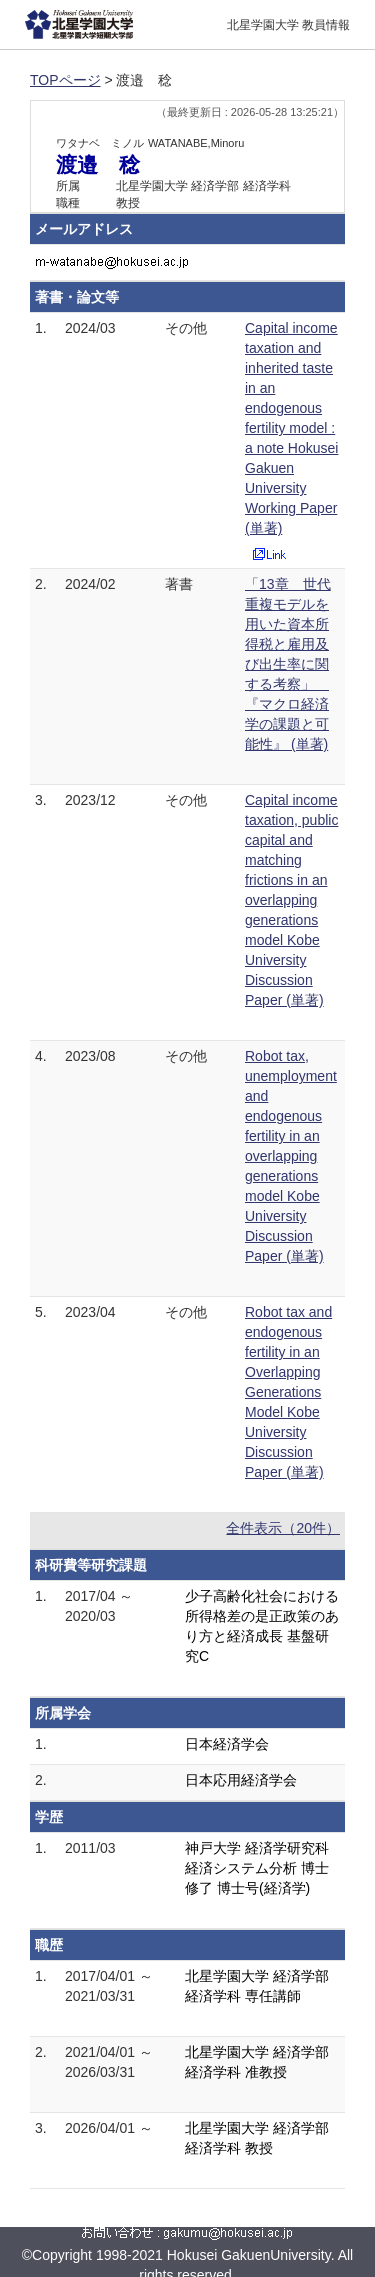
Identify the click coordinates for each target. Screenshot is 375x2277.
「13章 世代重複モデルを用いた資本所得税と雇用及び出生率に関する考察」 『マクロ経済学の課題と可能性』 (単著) (288, 664)
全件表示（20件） (283, 1528)
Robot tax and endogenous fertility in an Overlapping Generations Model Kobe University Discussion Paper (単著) (288, 1392)
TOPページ (65, 80)
